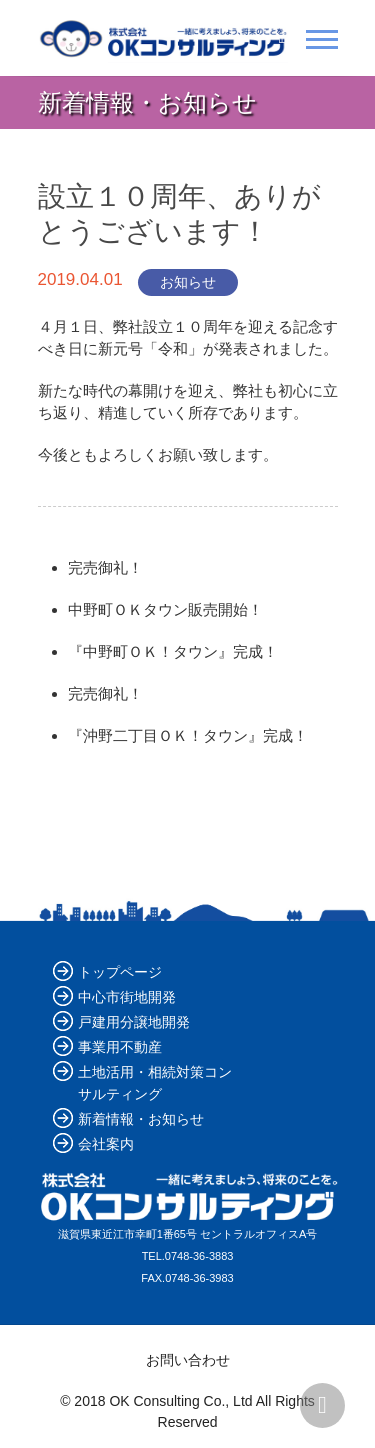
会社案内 (106, 1144)
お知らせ (188, 282)
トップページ (120, 972)
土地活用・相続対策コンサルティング (155, 1083)
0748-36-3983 (199, 1278)
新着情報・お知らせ (141, 1119)
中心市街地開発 (127, 997)
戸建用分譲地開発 (134, 1022)
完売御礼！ (105, 567)
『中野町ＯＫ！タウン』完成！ (173, 651)
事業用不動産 (120, 1047)
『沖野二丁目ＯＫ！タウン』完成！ (188, 735)
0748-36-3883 (199, 1256)
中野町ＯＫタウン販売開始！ (165, 609)
